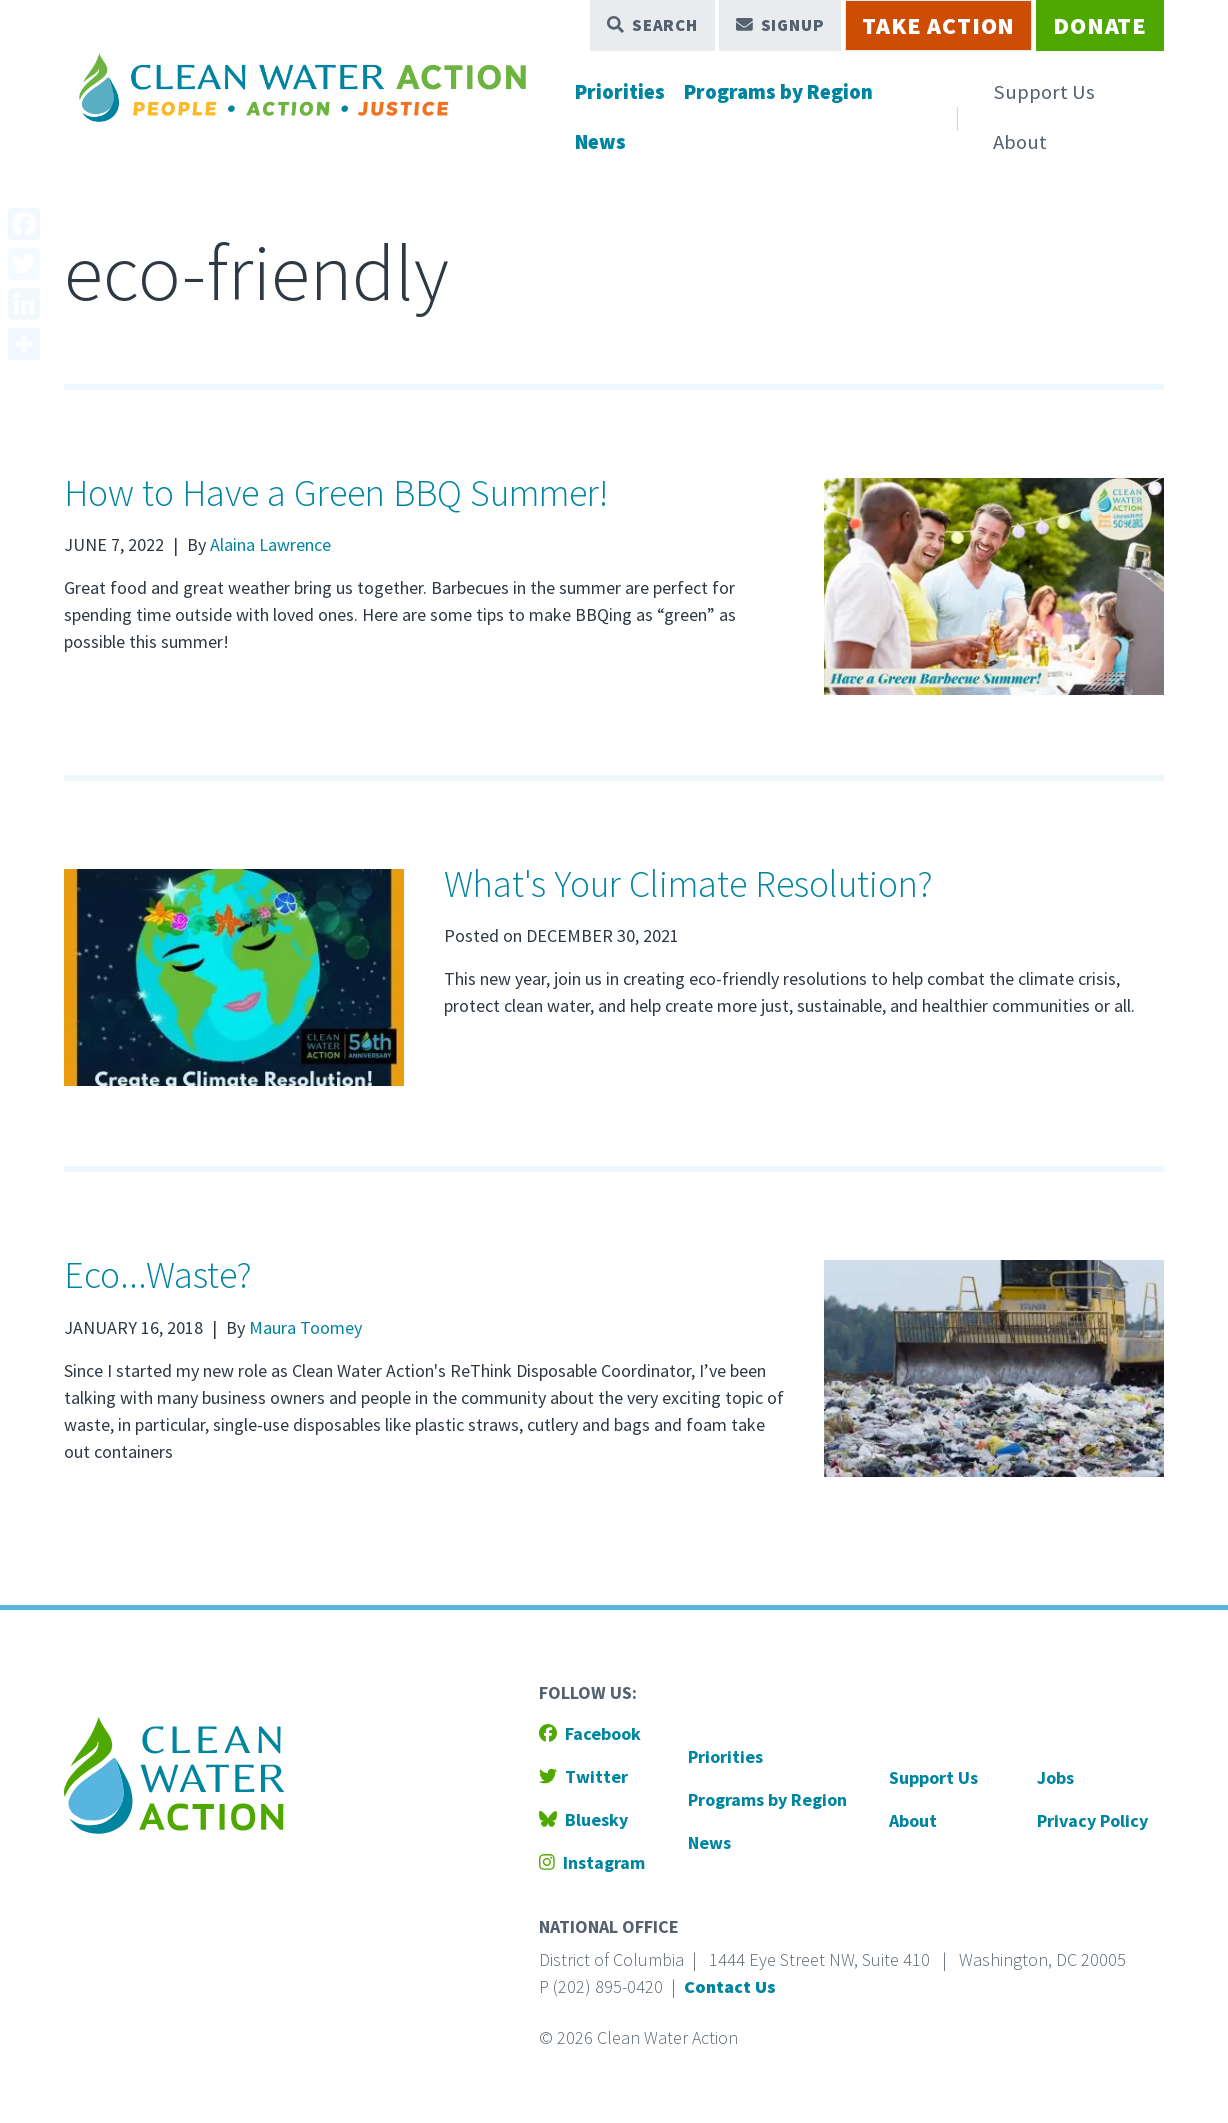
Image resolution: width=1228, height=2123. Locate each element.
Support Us (1044, 92)
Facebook (590, 1733)
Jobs (1055, 1777)
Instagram (592, 1862)
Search (652, 25)
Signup (780, 25)
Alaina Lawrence (270, 544)
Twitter (583, 1776)
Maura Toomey (305, 1327)
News (600, 142)
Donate (1100, 25)
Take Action (938, 25)
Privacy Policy (1092, 1820)
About (1020, 142)
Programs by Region (778, 92)
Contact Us (730, 1986)
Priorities (620, 92)
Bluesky (583, 1819)
